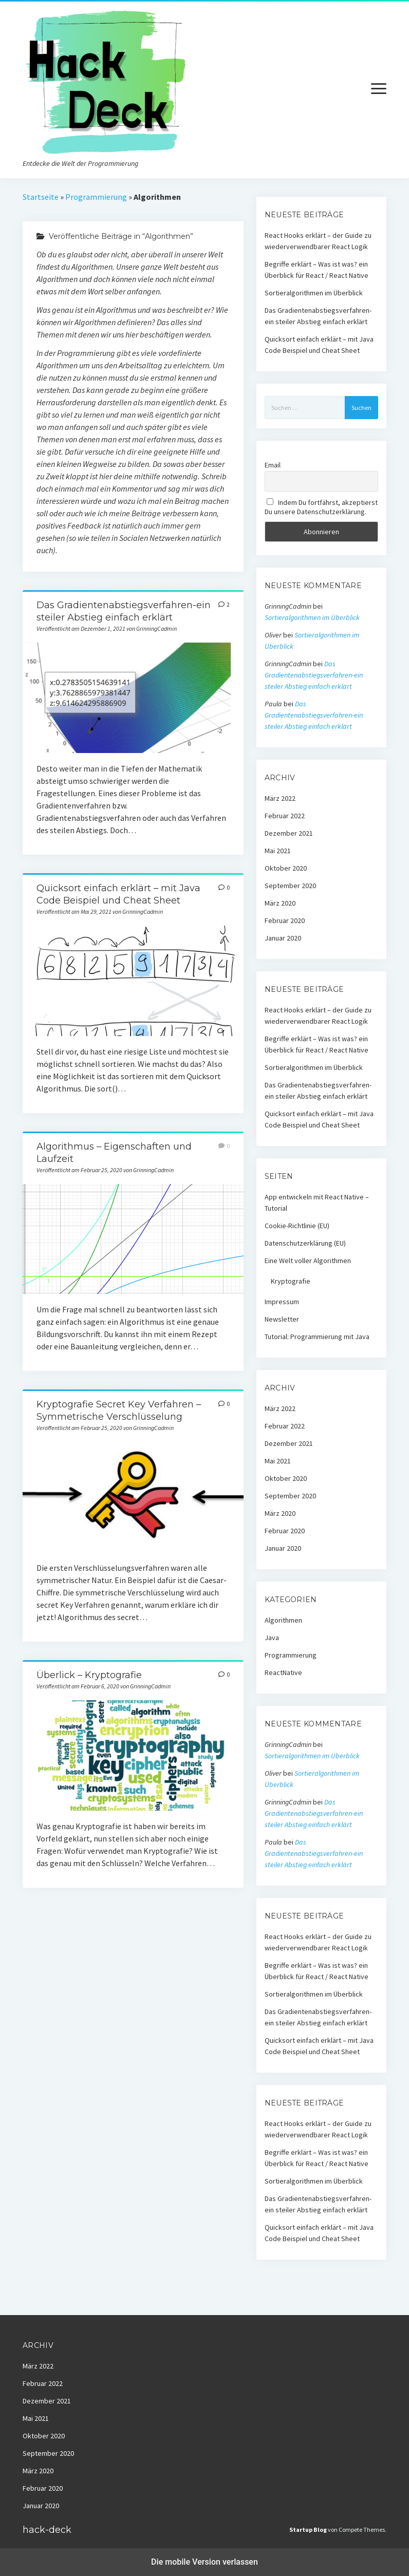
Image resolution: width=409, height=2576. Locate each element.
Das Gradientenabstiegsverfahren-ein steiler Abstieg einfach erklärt (133, 698)
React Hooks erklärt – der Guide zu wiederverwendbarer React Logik (318, 241)
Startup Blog (308, 2529)
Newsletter (282, 1319)
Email (273, 464)
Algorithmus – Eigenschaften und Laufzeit (133, 1239)
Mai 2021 (278, 850)
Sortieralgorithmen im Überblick (314, 292)
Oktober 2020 (286, 868)
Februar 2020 (285, 920)
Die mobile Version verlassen (204, 2562)
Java (272, 1637)
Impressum (282, 1301)
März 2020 (280, 903)
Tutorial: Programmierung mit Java (317, 1336)
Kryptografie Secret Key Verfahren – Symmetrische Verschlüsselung (133, 1497)
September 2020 (290, 885)
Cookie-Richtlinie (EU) (297, 1225)
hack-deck (47, 2529)
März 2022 (280, 798)
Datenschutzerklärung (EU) (305, 1243)
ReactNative (283, 1672)
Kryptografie (290, 1281)
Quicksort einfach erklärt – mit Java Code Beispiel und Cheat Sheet (133, 981)
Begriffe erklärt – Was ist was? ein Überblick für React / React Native (316, 269)
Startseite (41, 197)
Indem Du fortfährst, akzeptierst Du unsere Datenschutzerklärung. (321, 507)
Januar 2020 (283, 938)
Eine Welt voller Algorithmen (308, 1260)
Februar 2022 (285, 815)
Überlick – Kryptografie (89, 1675)
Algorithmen (283, 1620)
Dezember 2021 (289, 833)
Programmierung (96, 197)
